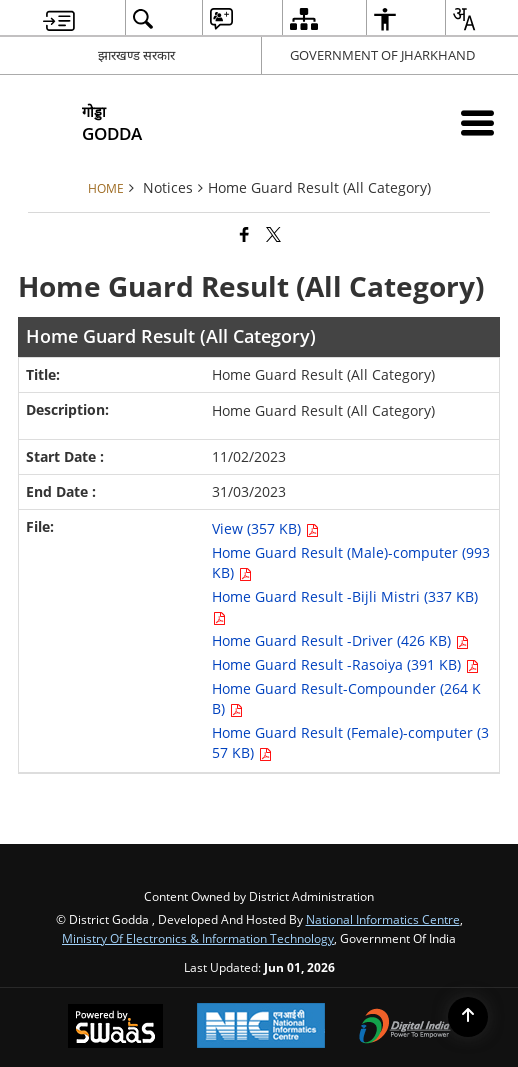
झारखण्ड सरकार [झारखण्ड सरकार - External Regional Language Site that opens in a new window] (136, 55)
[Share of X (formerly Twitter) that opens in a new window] (273, 234)
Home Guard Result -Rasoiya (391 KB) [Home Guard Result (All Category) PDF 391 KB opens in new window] (345, 664)
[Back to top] (468, 1017)
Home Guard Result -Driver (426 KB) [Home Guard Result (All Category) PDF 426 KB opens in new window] (340, 640)
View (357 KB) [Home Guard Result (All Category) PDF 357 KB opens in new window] (265, 528)
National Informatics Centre (383, 919)
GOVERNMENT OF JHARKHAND (382, 55)
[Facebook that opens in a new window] (244, 234)
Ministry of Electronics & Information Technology (198, 938)
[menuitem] (59, 18)
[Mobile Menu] (477, 122)
